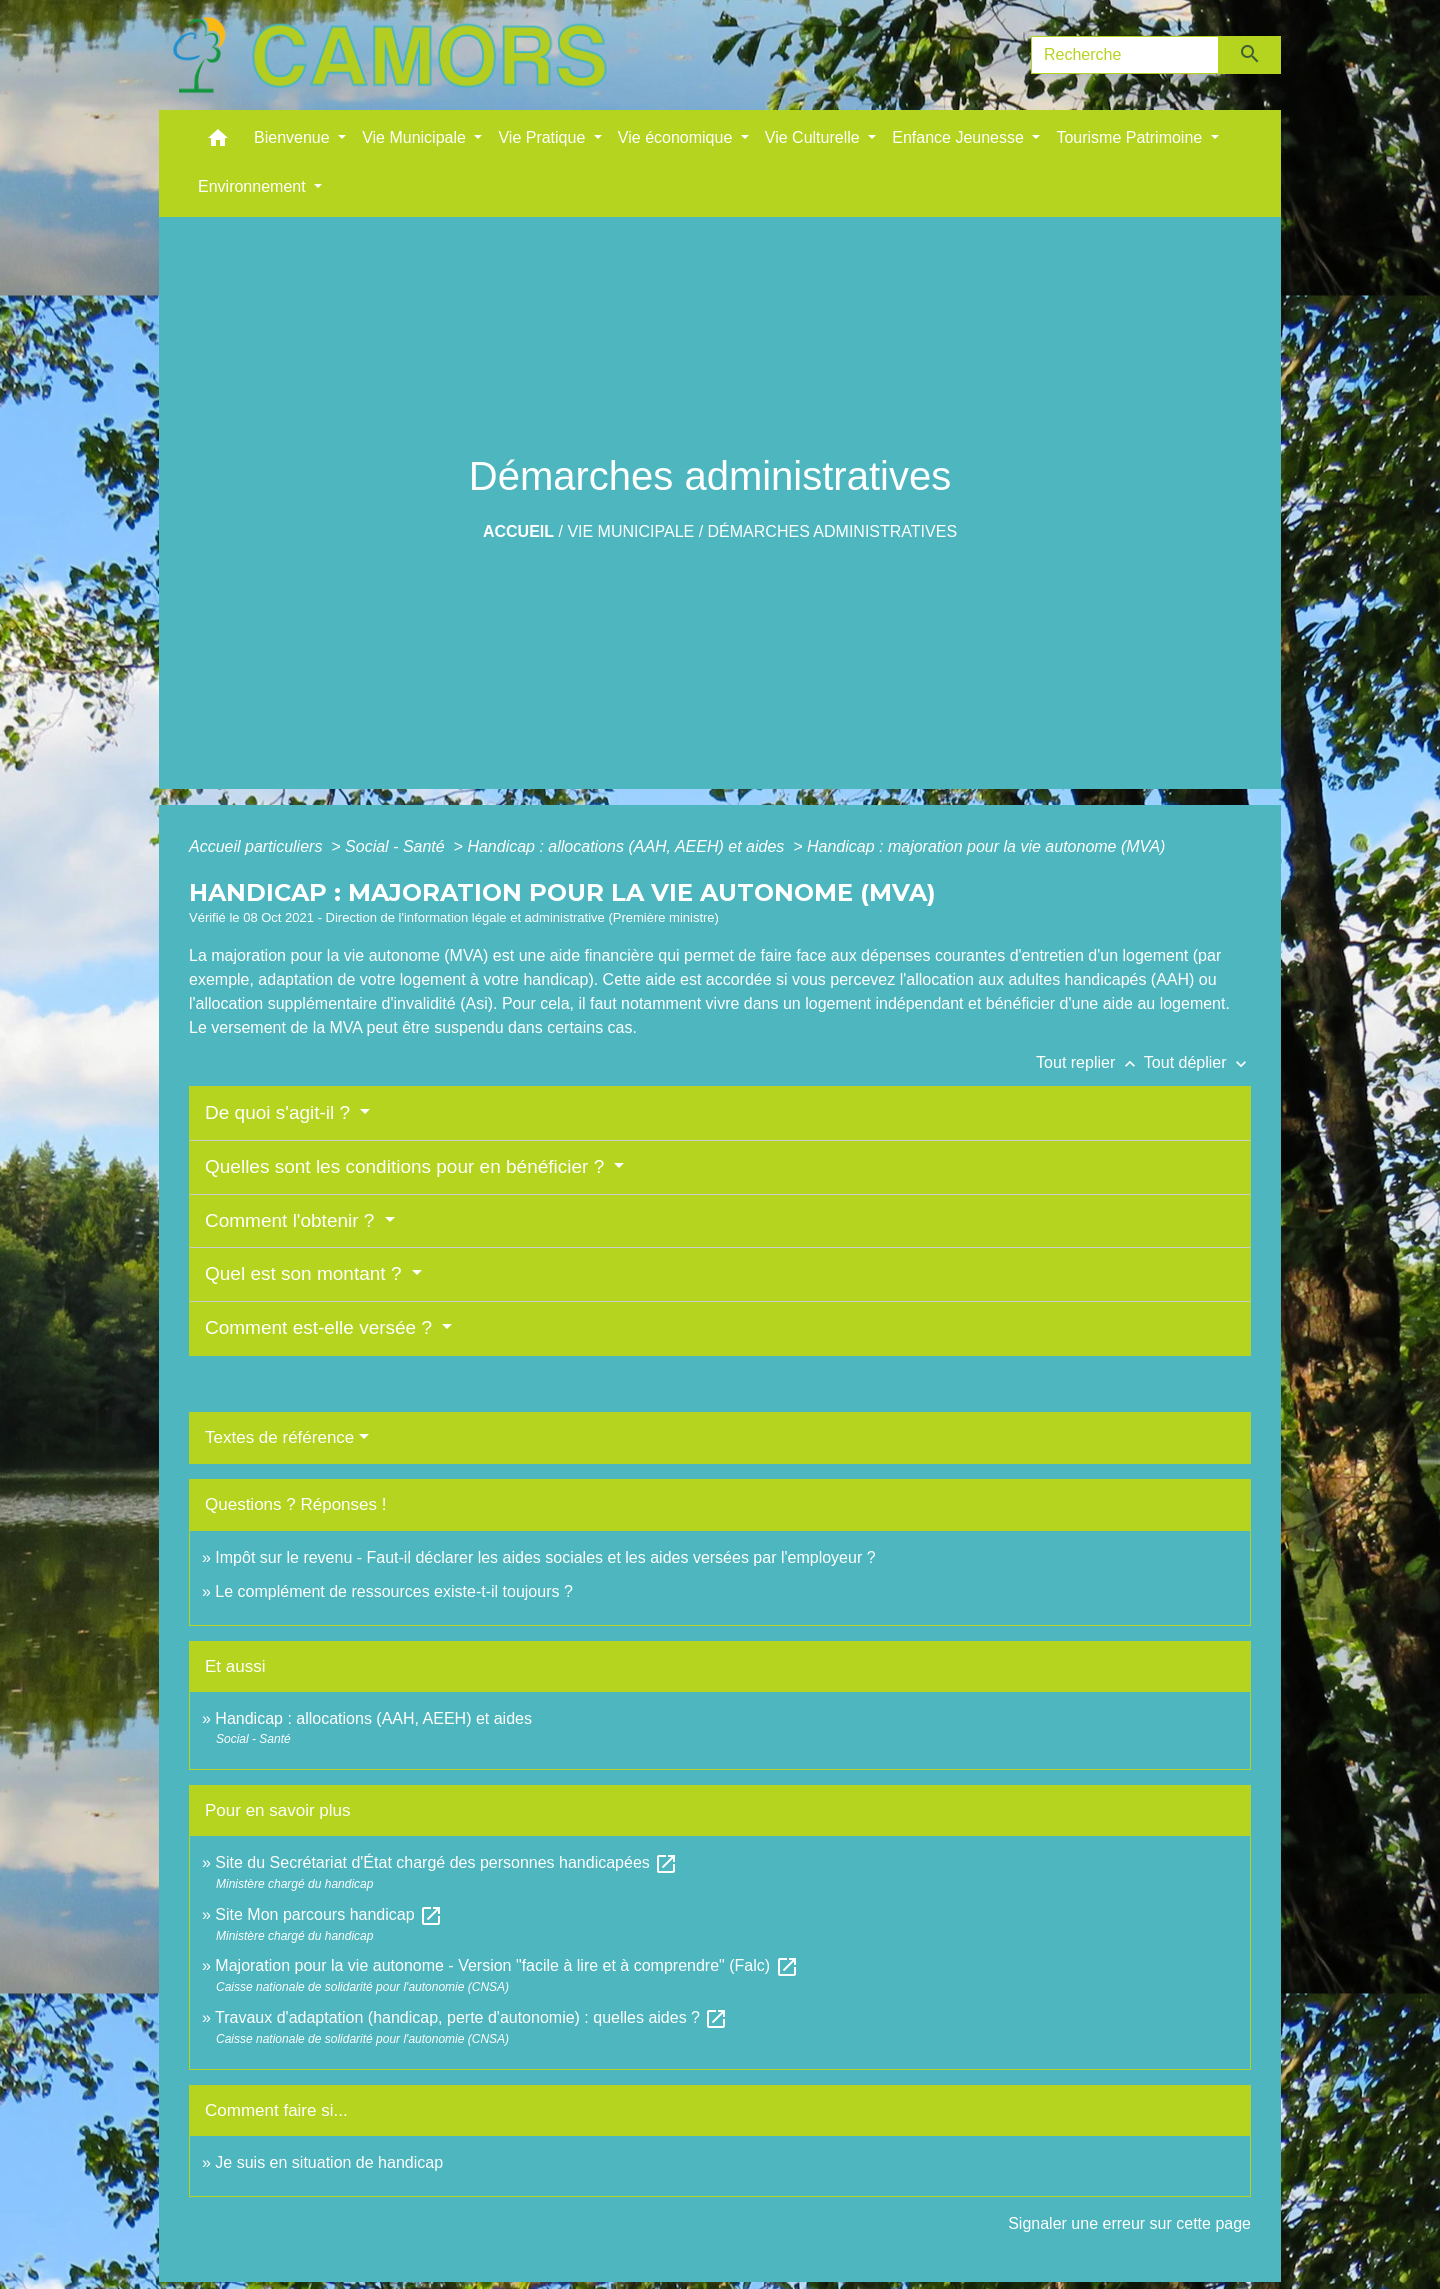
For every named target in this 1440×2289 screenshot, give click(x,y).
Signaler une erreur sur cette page (1129, 2223)
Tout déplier (1197, 1062)
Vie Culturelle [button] (814, 137)
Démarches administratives (833, 531)
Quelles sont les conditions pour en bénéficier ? (407, 1166)
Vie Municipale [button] (416, 137)
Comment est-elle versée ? (321, 1327)
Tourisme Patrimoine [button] (1131, 137)
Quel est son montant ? (306, 1273)
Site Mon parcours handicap (329, 1914)
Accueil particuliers (258, 846)
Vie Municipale (630, 531)
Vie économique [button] (677, 137)
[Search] (1125, 55)
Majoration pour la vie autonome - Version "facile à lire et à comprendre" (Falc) (506, 1965)
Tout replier (1090, 1062)
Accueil (518, 531)
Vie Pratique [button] (543, 137)
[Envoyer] (1250, 55)
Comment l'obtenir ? (292, 1220)
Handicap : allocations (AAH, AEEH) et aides (627, 846)
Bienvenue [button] (294, 137)
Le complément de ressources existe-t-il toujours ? (394, 1591)
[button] (218, 142)
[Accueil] (389, 55)
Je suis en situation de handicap (329, 2162)
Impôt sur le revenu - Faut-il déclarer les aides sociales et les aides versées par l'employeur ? (545, 1557)
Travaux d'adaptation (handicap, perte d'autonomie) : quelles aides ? (471, 2017)
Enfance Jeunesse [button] (960, 137)
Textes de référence (279, 1437)
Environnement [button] (254, 186)
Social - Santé (397, 846)
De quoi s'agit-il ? (280, 1112)
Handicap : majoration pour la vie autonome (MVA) (988, 846)
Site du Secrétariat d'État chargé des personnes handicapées (446, 1862)
